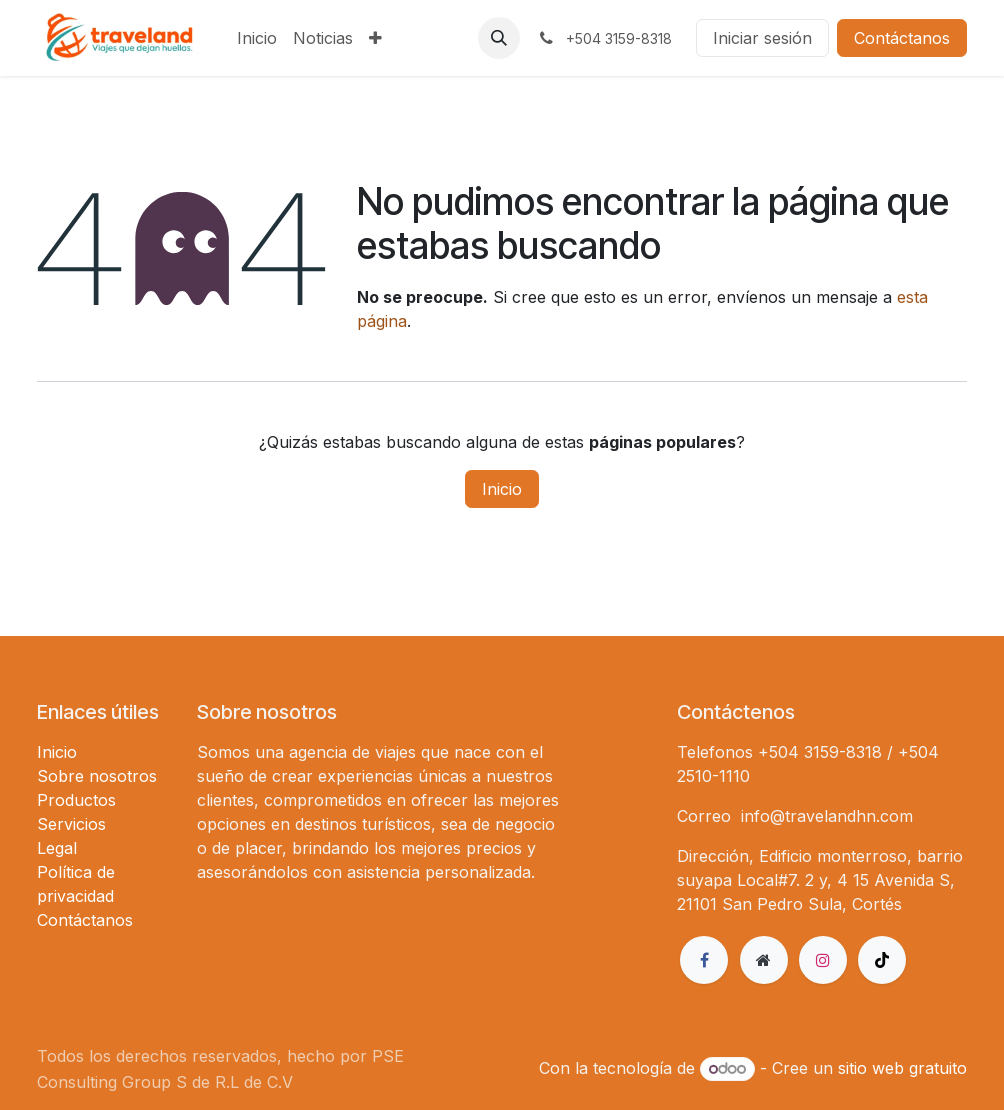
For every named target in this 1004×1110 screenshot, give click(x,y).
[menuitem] (257, 38)
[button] (499, 38)
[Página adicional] (764, 960)
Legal (57, 848)
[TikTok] (882, 960)
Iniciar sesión (762, 38)
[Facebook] (704, 960)
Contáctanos (902, 38)
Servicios (71, 824)
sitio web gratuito (902, 1068)
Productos (76, 800)
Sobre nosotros (97, 776)
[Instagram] (823, 960)
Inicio (502, 489)
